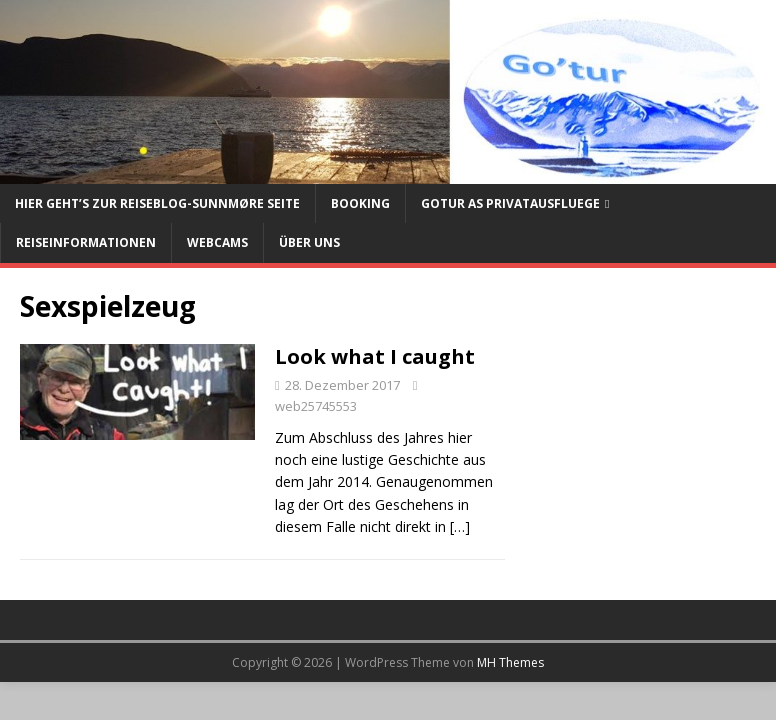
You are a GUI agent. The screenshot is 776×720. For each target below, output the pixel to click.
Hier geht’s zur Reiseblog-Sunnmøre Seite (157, 203)
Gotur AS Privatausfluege (510, 203)
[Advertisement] (639, 432)
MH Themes (510, 662)
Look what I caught (375, 356)
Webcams (217, 242)
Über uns (309, 242)
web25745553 (316, 406)
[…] (460, 526)
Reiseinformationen (86, 242)
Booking (360, 203)
